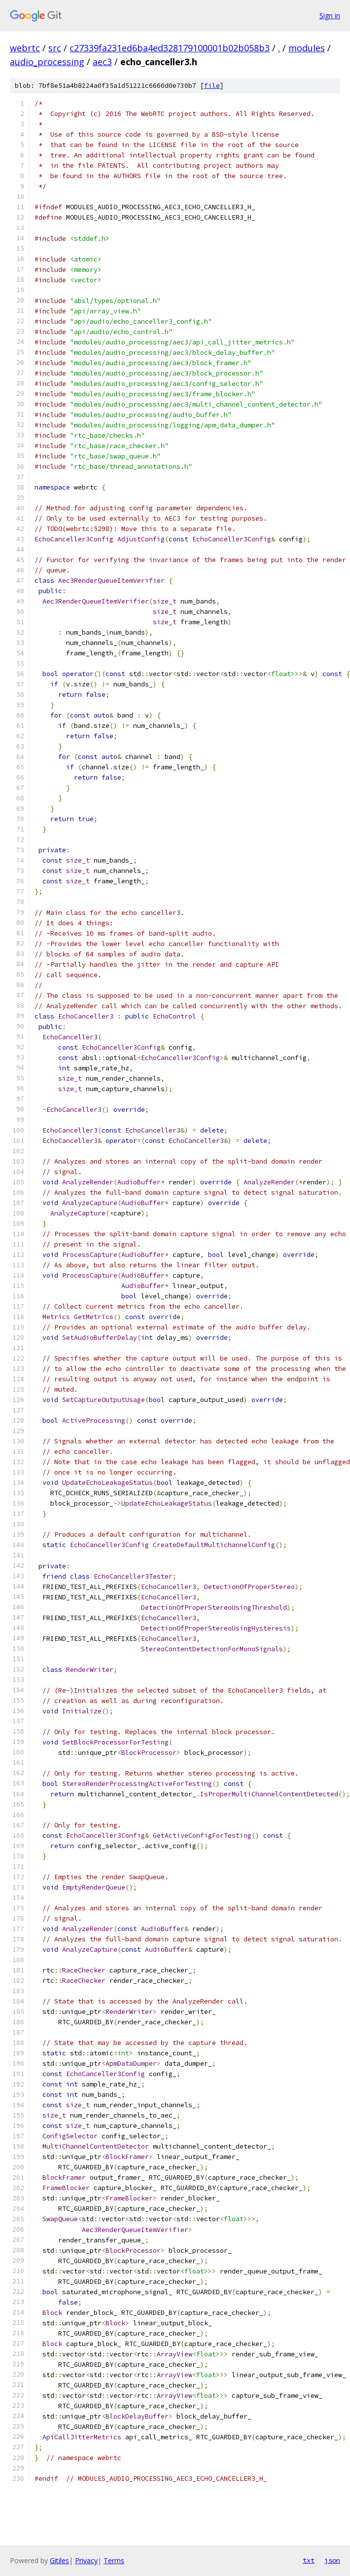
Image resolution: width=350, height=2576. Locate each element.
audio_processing (47, 62)
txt (309, 2560)
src (54, 48)
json (332, 2560)
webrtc (25, 48)
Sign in (329, 15)
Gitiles (59, 2560)
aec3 (102, 62)
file (212, 85)
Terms (114, 2560)
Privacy (86, 2560)
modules (306, 48)
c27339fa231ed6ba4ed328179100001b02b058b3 (170, 48)
